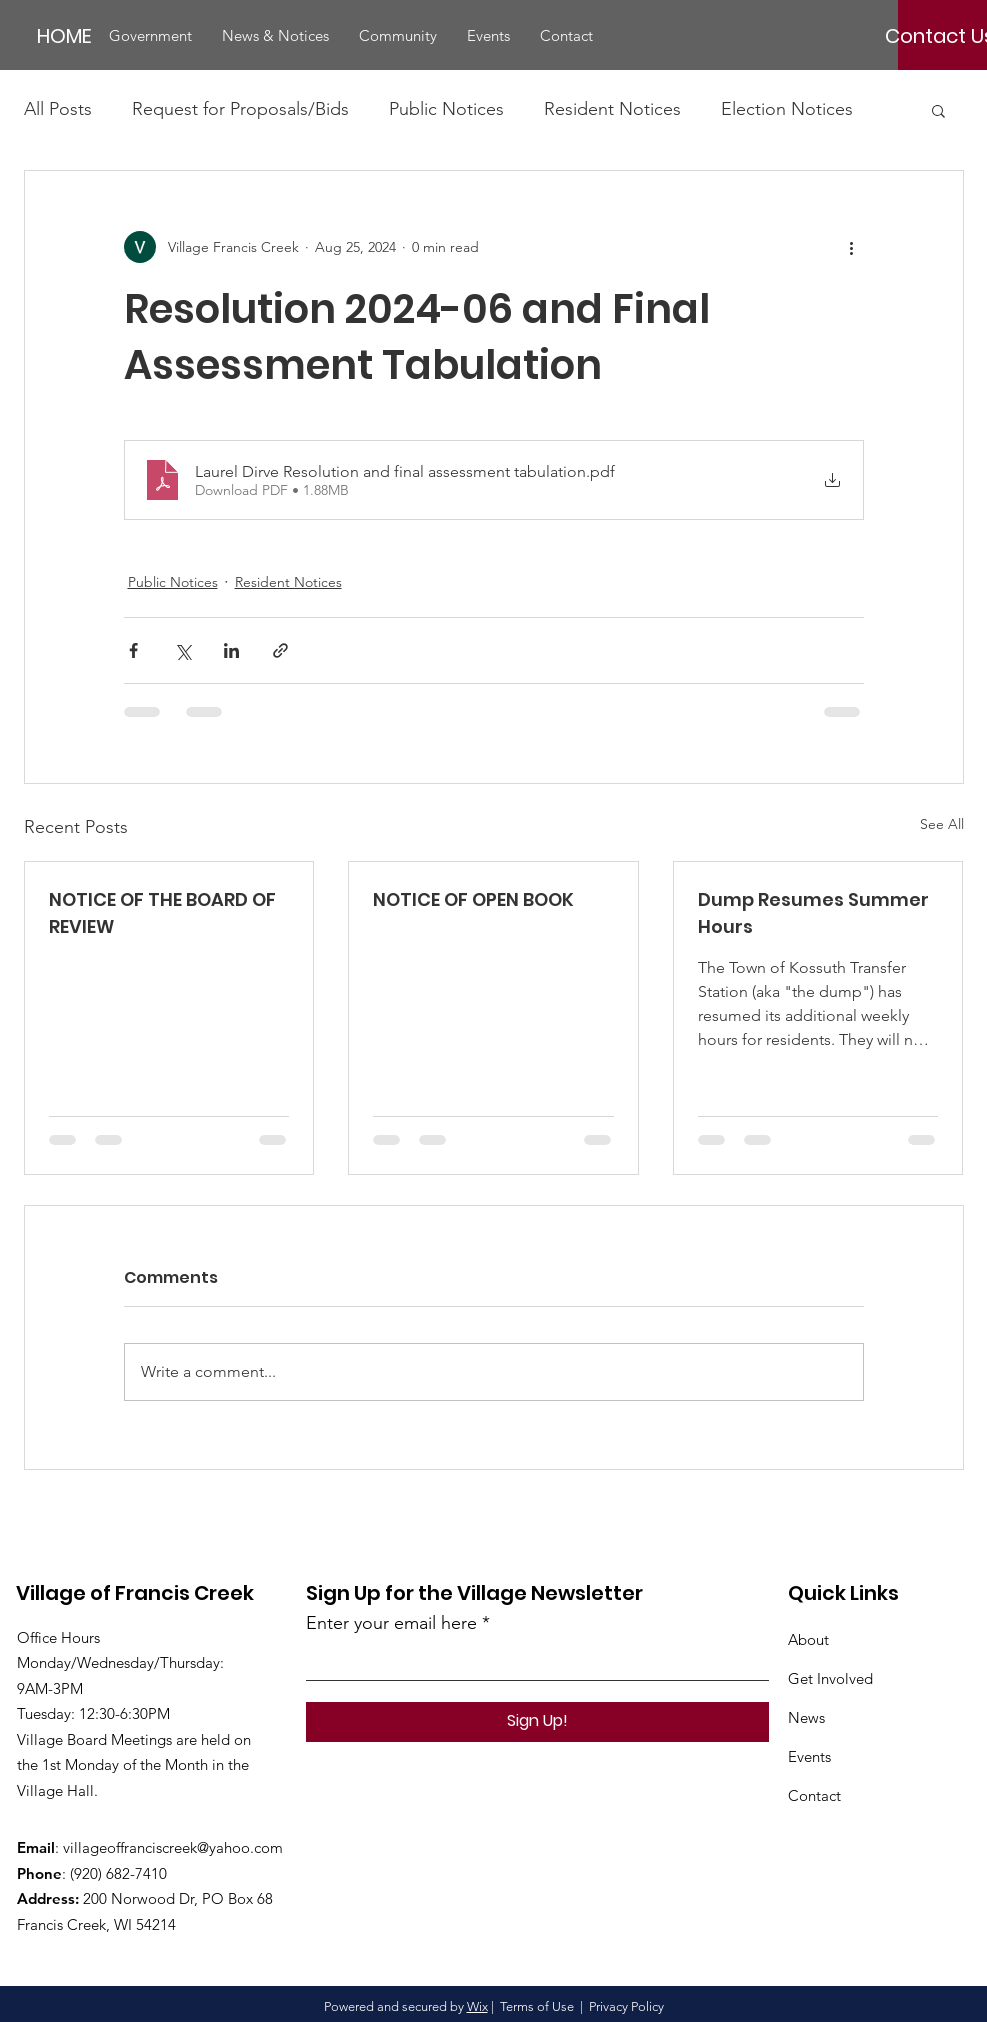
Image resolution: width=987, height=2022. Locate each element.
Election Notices (787, 109)
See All (942, 824)
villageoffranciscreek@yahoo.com (173, 1847)
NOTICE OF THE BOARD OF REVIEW (162, 913)
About (808, 1639)
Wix (477, 2006)
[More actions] (852, 247)
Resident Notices (612, 109)
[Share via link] (280, 650)
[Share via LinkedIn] (231, 650)
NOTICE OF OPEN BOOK (473, 899)
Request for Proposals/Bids (240, 109)
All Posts (58, 109)
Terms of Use (537, 2006)
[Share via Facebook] (133, 650)
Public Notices (446, 109)
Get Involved (830, 1678)
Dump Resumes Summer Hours (813, 913)
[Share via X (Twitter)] (182, 650)
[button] (150, 36)
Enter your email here (391, 1623)
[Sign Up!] (537, 1722)
